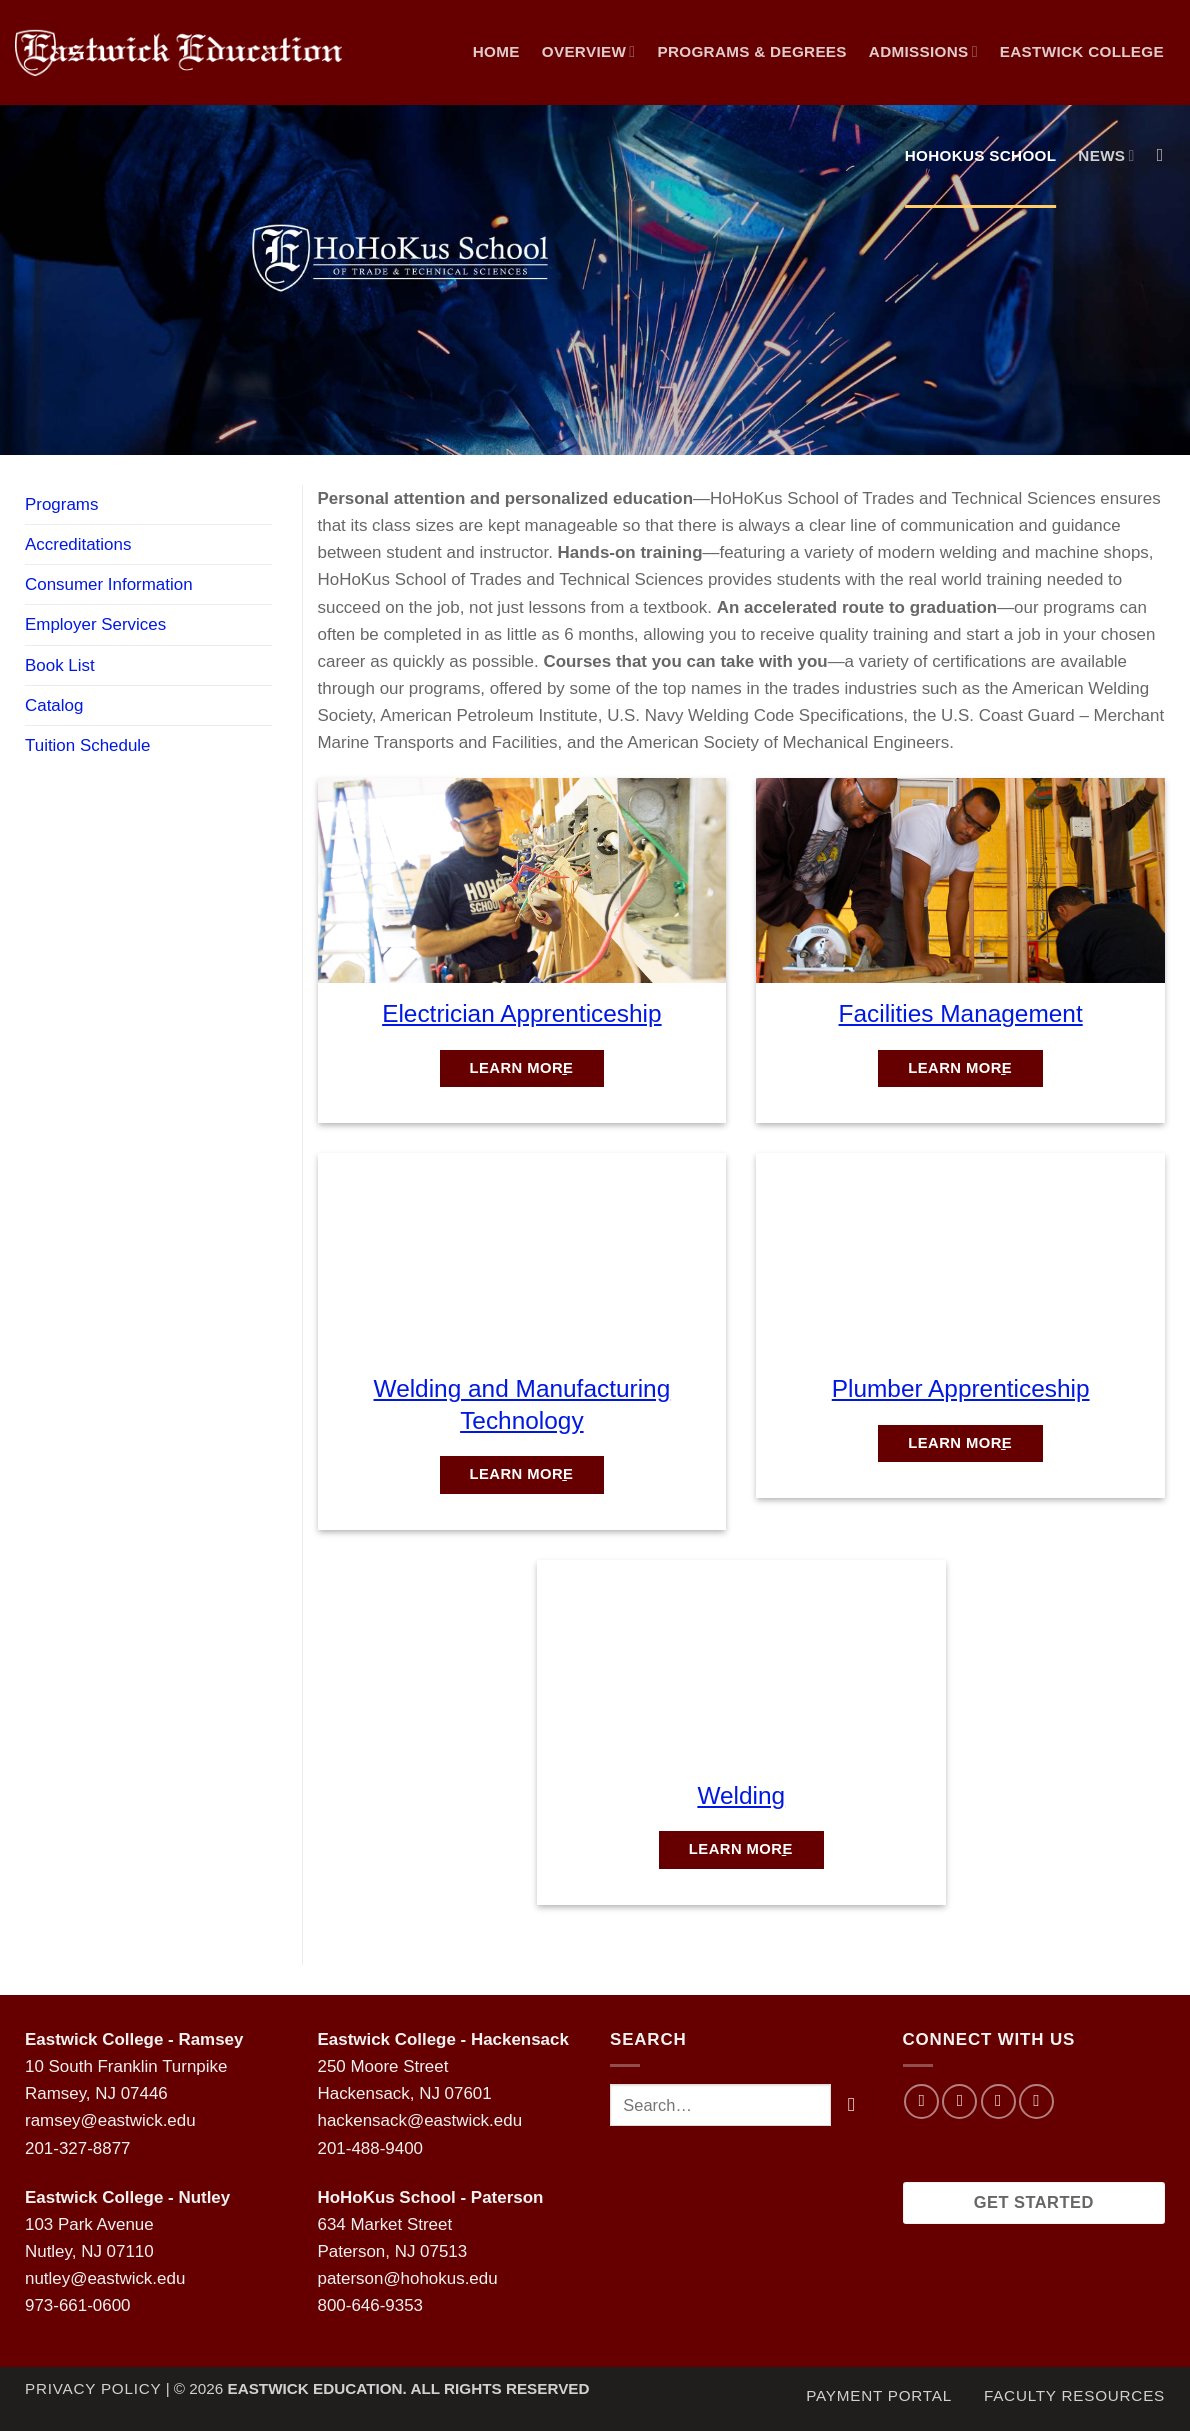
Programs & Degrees (751, 51)
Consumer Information (109, 584)
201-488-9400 (370, 2148)
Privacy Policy (93, 2388)
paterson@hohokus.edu (408, 2278)
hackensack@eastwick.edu (420, 2120)
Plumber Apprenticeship (961, 1388)
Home (496, 51)
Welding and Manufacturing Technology (522, 1404)
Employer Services (95, 624)
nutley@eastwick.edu (105, 2278)
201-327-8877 (77, 2148)
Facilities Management (961, 1013)
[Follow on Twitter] (998, 2101)
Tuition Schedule (88, 745)
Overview (589, 51)
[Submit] (851, 2104)
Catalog (54, 705)
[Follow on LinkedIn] (1036, 2101)
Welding (741, 1795)
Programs (61, 504)
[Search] (1166, 156)
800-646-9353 (370, 2305)
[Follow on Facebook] (921, 2101)
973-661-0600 (77, 2305)
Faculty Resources (1074, 2395)
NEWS (1106, 155)
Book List (60, 665)
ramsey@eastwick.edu (110, 2120)
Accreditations (78, 544)
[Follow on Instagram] (959, 2101)
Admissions (923, 51)
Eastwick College (1082, 51)
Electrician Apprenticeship (521, 1013)
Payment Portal (879, 2395)
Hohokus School (981, 155)
